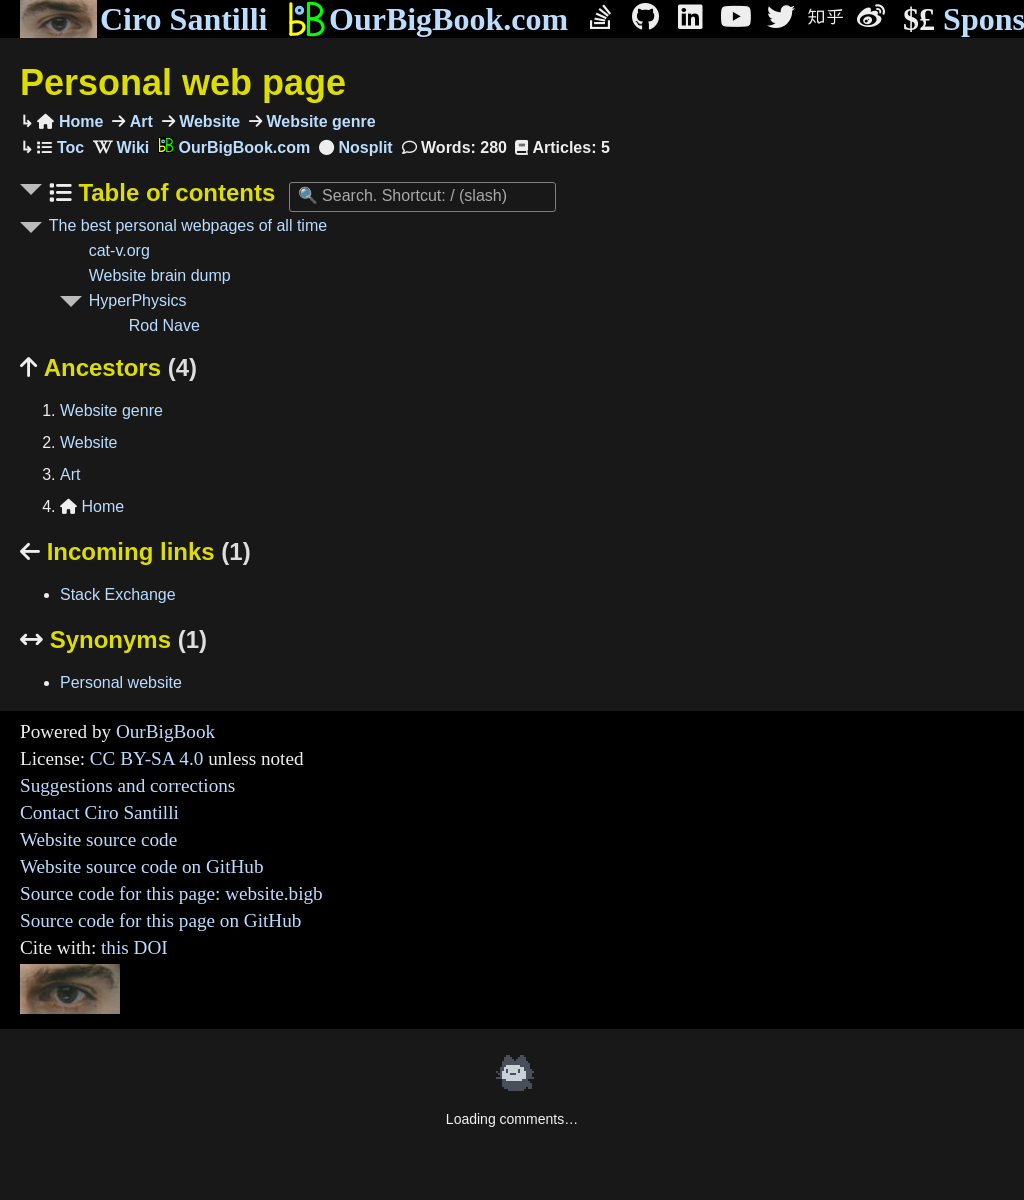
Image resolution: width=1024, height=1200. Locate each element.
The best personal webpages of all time (188, 225)
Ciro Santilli (143, 19)
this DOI (134, 947)
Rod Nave (164, 325)
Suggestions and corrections (127, 785)
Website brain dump (160, 275)
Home (70, 121)
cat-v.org (119, 250)
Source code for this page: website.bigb (171, 893)
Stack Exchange (118, 594)
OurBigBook (165, 731)
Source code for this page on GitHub (160, 920)
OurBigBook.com (427, 19)
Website (208, 121)
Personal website (121, 682)
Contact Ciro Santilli (99, 812)
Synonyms (113, 639)
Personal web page (183, 82)
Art (139, 121)
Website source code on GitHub (142, 866)
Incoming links (135, 551)
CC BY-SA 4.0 (147, 758)
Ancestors (108, 367)
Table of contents (174, 192)
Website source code (98, 839)
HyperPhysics (138, 300)
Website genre (319, 121)
